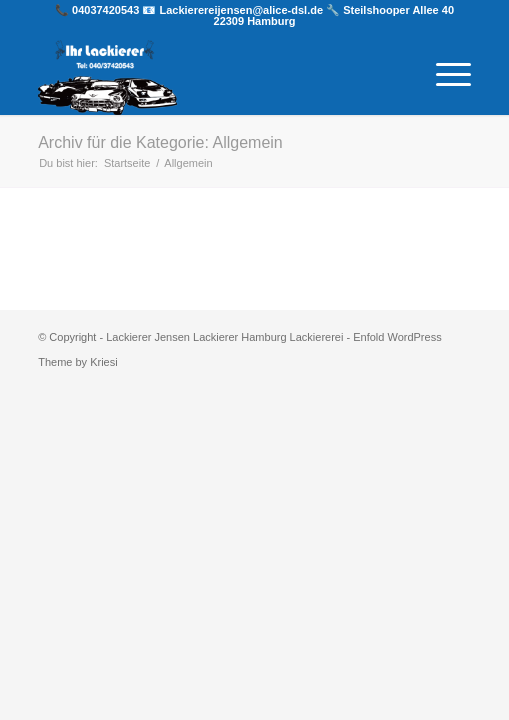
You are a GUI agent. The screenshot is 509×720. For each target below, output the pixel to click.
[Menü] (443, 75)
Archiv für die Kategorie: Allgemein (160, 142)
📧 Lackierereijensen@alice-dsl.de (234, 10)
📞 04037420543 (98, 10)
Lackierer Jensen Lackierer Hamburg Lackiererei (224, 337)
